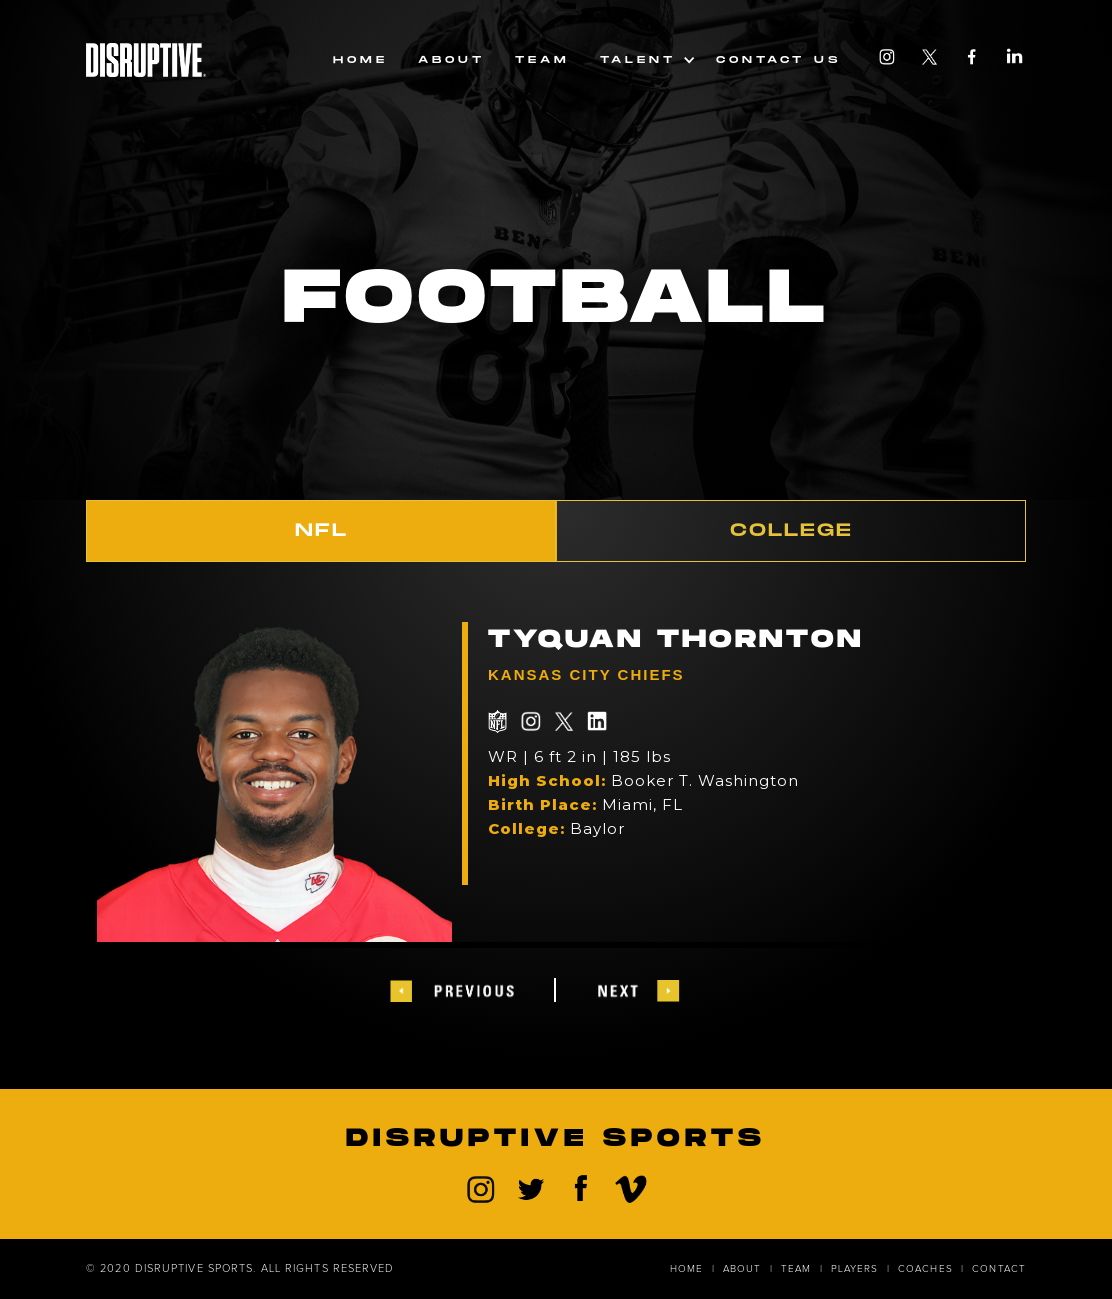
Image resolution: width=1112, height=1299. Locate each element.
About (451, 60)
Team (796, 1269)
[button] (643, 60)
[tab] (321, 531)
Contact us (779, 60)
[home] (146, 56)
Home (360, 60)
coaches (925, 1269)
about (742, 1269)
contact (999, 1269)
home (686, 1269)
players (855, 1269)
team (542, 60)
